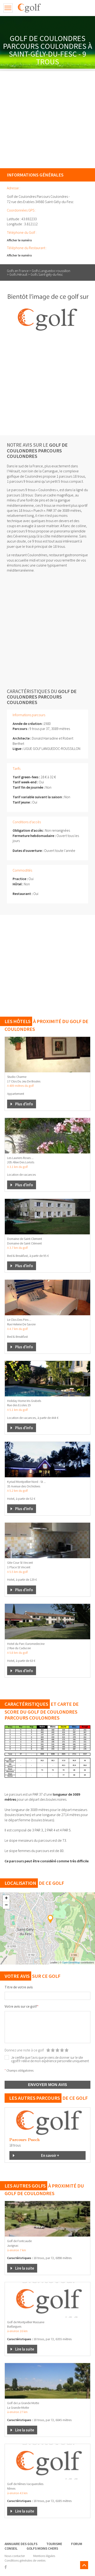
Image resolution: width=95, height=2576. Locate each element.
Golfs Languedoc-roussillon (51, 271)
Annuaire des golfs (21, 2544)
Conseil (11, 2548)
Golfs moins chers (42, 2548)
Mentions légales (44, 2556)
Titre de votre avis (19, 1987)
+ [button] (6, 1898)
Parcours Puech (24, 2139)
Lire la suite (24, 2268)
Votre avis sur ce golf (22, 2006)
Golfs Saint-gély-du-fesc (47, 274)
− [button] (6, 1905)
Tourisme (54, 2544)
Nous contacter (15, 2556)
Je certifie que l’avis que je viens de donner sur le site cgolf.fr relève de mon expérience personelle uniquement (50, 2059)
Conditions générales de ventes (25, 2560)
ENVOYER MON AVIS (47, 2085)
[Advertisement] (47, 118)
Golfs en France (17, 271)
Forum (76, 2544)
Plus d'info (24, 1103)
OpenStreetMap (71, 1962)
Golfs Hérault (18, 274)
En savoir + (50, 2155)
